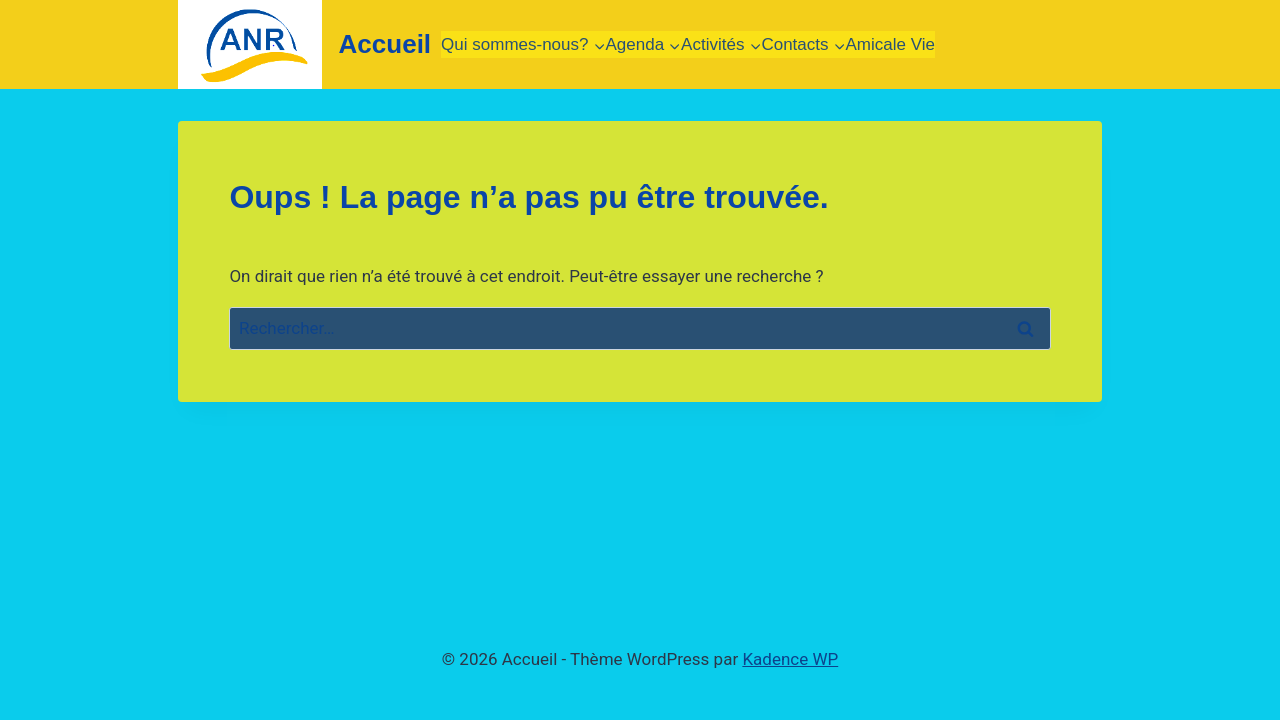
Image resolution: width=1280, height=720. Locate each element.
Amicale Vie (890, 44)
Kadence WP (790, 659)
